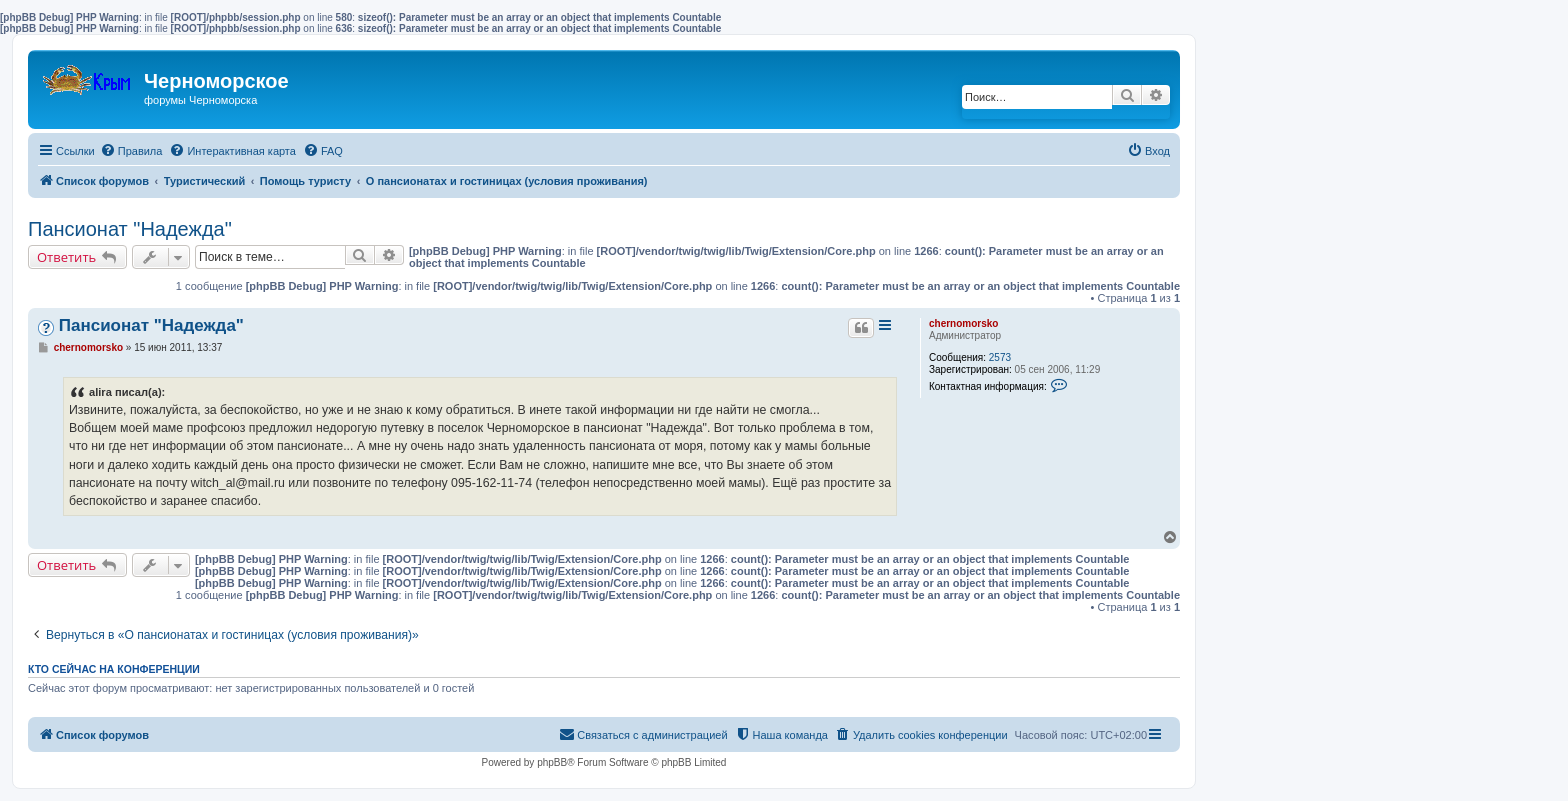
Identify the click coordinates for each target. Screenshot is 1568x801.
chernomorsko (963, 323)
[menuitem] (131, 151)
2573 (1000, 357)
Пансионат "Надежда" (130, 229)
